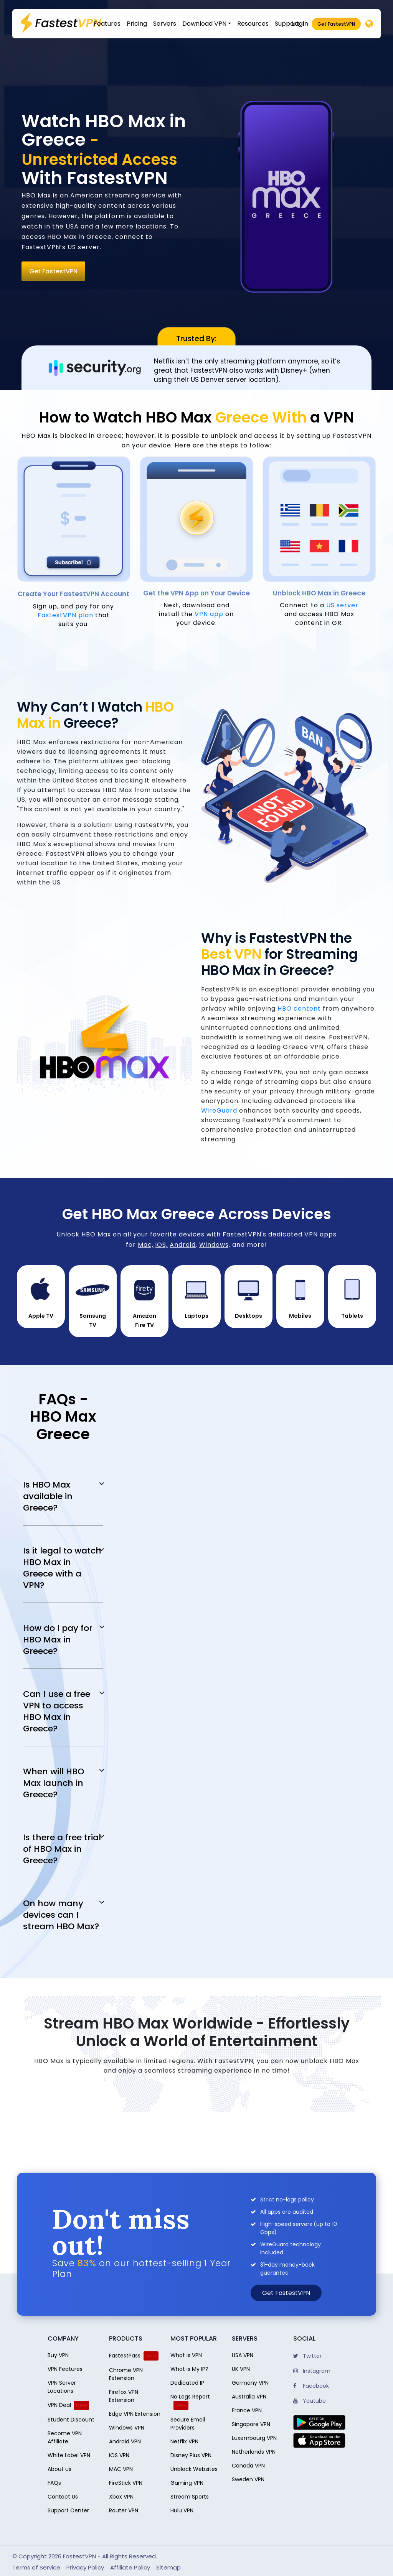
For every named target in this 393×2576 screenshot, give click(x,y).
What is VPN (186, 2355)
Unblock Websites (194, 2469)
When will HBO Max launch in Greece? (53, 1783)
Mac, (146, 1244)
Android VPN (125, 2441)
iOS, (161, 1244)
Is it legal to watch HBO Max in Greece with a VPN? (62, 1568)
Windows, (214, 1244)
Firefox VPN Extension (123, 2396)
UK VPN (241, 2369)
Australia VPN (249, 2396)
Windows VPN (126, 2427)
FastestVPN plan (65, 615)
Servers (164, 23)
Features (107, 23)
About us (59, 2469)
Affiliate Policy (130, 2567)
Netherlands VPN (254, 2452)
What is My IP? (189, 2369)
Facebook (311, 2386)
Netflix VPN (184, 2441)
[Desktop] (369, 24)
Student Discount (71, 2419)
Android (183, 1244)
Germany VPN (250, 2383)
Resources (253, 23)
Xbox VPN (121, 2496)
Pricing (137, 23)
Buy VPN (58, 2355)
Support (287, 23)
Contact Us (63, 2496)
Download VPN (204, 23)
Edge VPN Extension (134, 2414)
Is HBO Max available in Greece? (48, 1496)
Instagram (311, 2371)
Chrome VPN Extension (126, 2374)
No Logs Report (190, 2396)
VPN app (209, 614)
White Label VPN (69, 2455)
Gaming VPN (186, 2483)
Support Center (68, 2510)
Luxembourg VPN (254, 2438)
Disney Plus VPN (190, 2455)
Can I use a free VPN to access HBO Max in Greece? (56, 1711)
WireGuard (219, 1110)
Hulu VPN (181, 2510)
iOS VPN (119, 2455)
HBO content (299, 1008)
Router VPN (123, 2510)
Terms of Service (36, 2567)
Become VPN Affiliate (65, 2437)
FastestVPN (79, 2556)
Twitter (307, 2356)
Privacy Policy (85, 2567)
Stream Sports (189, 2496)
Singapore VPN (251, 2424)
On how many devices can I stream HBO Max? (61, 1915)
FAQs (54, 2483)
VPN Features (65, 2369)
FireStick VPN (125, 2483)
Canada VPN (248, 2465)
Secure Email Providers (187, 2423)
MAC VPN (121, 2469)
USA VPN (242, 2355)
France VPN (247, 2410)
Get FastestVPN (336, 24)
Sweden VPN (248, 2479)
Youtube (309, 2401)
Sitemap (168, 2567)
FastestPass (124, 2355)
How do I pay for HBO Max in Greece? (57, 1640)
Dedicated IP (187, 2383)
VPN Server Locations (62, 2387)
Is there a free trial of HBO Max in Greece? (62, 1849)
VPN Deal (59, 2405)
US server (342, 605)
